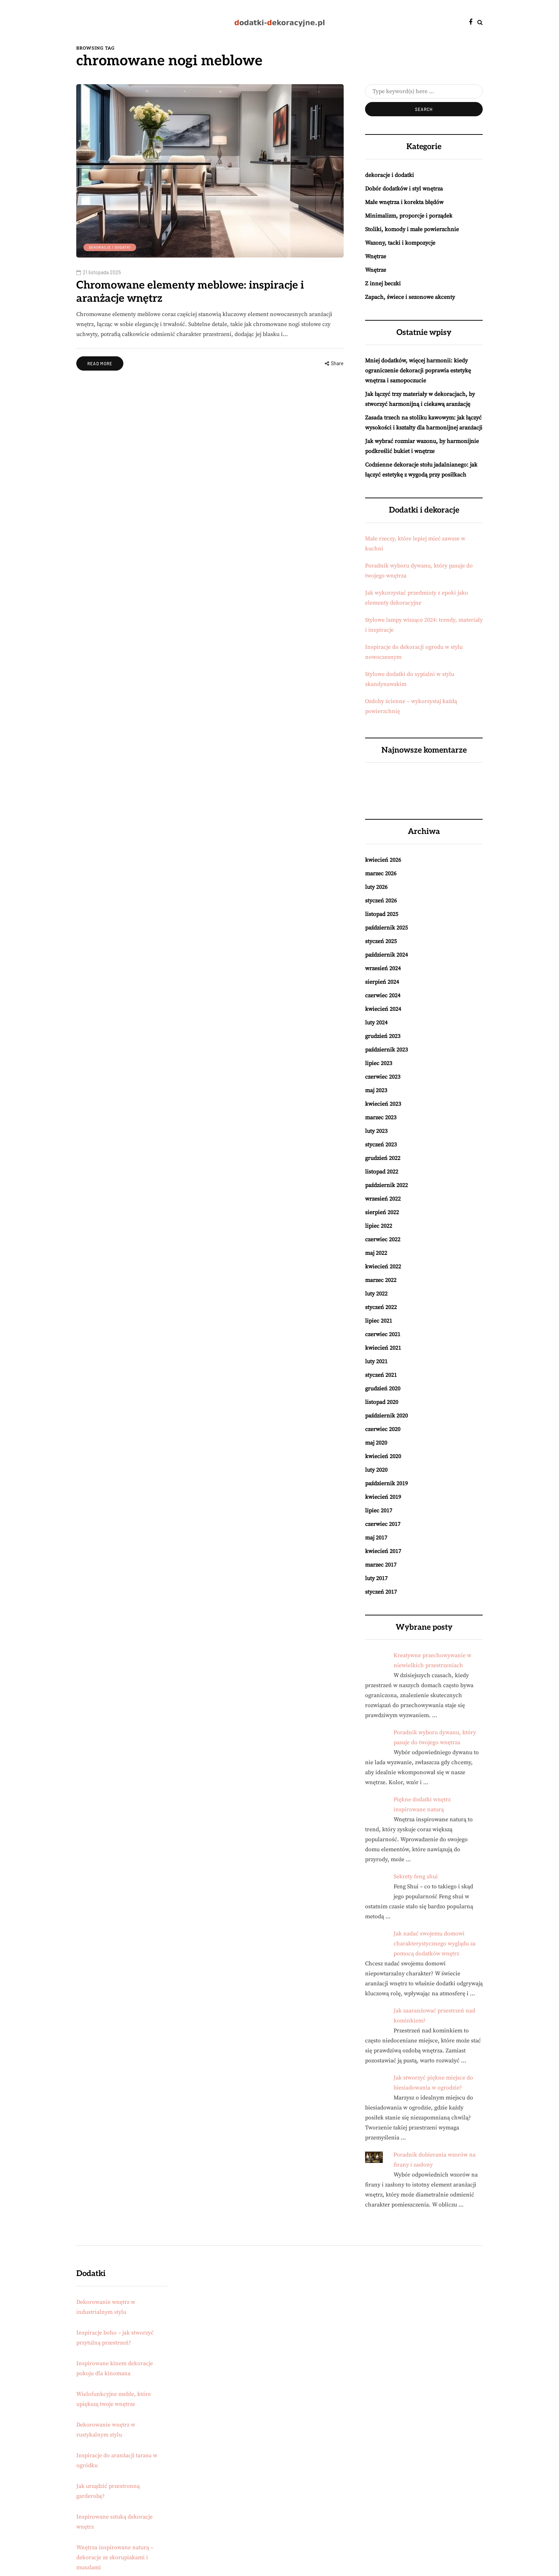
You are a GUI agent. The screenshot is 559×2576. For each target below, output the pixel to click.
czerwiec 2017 (382, 1524)
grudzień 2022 (382, 1158)
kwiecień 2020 (383, 1456)
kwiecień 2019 (383, 1497)
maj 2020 (376, 1442)
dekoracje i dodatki (110, 247)
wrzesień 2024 (383, 968)
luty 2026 (376, 887)
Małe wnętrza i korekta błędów (404, 202)
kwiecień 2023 (383, 1104)
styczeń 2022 (381, 1307)
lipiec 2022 (378, 1226)
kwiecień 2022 (383, 1266)
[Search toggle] (480, 22)
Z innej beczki (383, 283)
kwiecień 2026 (383, 860)
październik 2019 (386, 1483)
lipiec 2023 (378, 1063)
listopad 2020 (381, 1402)
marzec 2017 (380, 1564)
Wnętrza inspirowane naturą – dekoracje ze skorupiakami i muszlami (114, 2557)
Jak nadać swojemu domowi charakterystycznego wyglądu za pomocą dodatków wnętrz (435, 1943)
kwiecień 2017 (383, 1551)
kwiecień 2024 (383, 1009)
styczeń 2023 (381, 1144)
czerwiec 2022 (382, 1239)
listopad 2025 (381, 914)
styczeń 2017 (381, 1591)
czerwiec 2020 (382, 1429)
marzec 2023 (380, 1117)
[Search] (424, 91)
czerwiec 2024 (382, 995)
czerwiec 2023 (382, 1076)
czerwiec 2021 (382, 1334)
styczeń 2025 (381, 941)
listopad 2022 (381, 1171)
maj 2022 (376, 1253)
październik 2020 (386, 1415)
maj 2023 (376, 1090)
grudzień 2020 (382, 1388)
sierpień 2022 (382, 1212)
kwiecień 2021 (383, 1347)
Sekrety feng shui (416, 1876)
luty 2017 (376, 1578)
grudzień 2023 (382, 1036)
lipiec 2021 (378, 1320)
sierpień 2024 (382, 982)
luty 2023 (376, 1131)
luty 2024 (376, 1022)
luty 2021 (376, 1361)
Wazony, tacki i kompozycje (400, 242)
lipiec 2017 (378, 1510)
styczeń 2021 (381, 1375)
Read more (99, 363)
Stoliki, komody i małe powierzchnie (412, 229)
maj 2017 (376, 1537)
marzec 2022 (380, 1280)
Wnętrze (375, 256)
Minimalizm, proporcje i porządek (408, 215)
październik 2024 (386, 954)
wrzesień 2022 (383, 1198)
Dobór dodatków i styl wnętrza (404, 188)
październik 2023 (386, 1049)
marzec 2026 (380, 873)
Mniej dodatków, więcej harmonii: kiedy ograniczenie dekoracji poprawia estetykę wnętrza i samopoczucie (418, 370)
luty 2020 (376, 1469)
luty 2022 (376, 1293)
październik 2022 (386, 1185)
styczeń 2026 (381, 900)
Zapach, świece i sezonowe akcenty (410, 297)
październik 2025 (386, 927)
